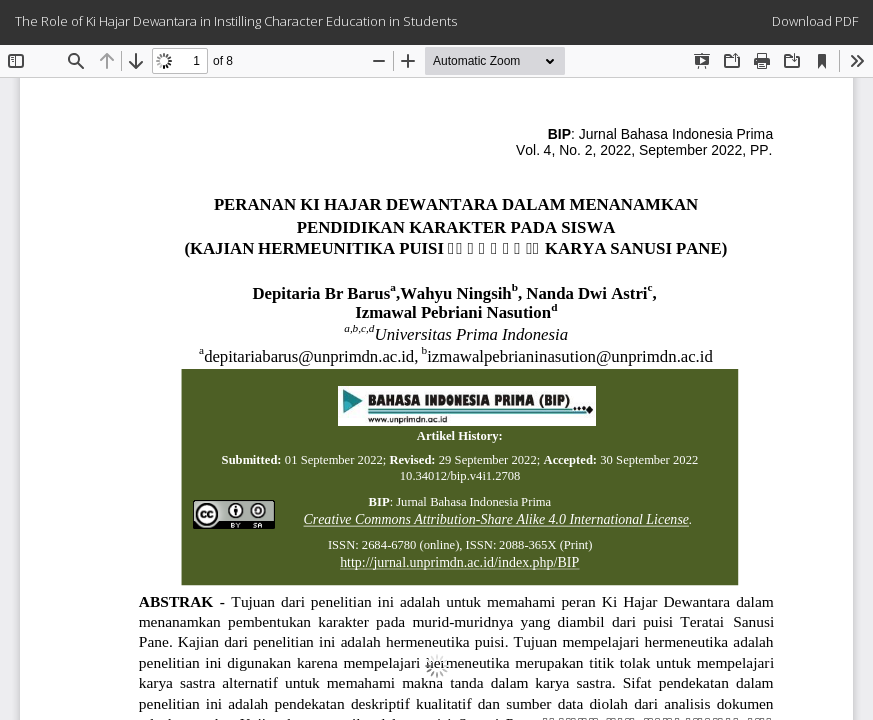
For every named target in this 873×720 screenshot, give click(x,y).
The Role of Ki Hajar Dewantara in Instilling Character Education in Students (236, 21)
